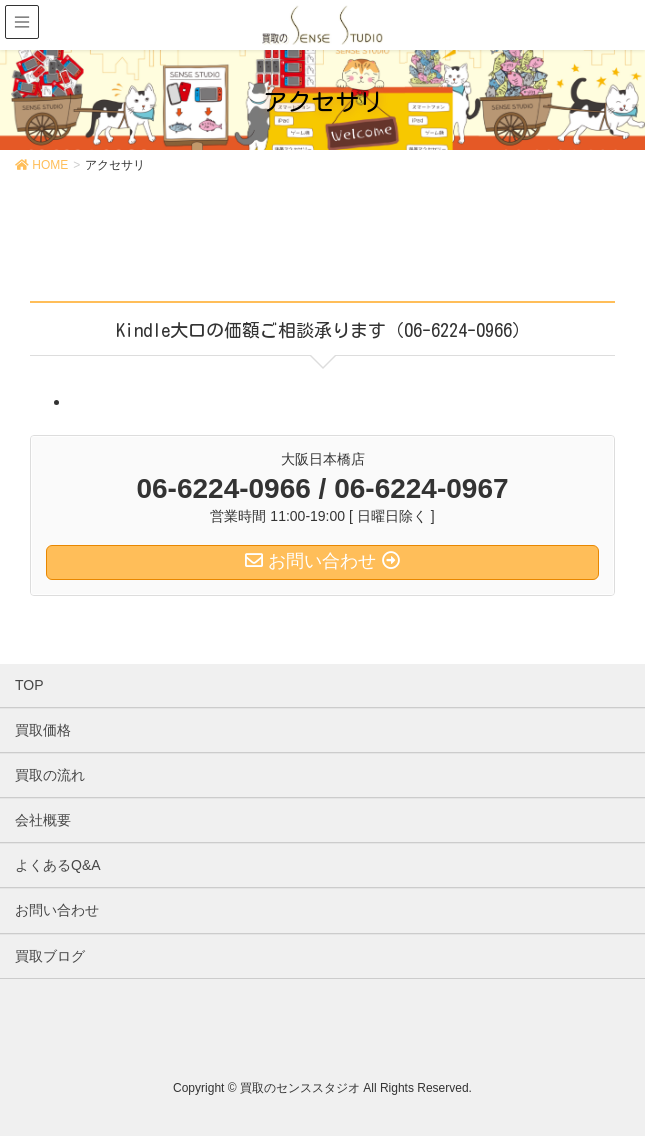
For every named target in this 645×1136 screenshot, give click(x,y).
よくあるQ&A (58, 865)
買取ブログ (50, 956)
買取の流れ (50, 775)
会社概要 (43, 820)
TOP (29, 685)
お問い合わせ (57, 910)
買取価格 (43, 730)
